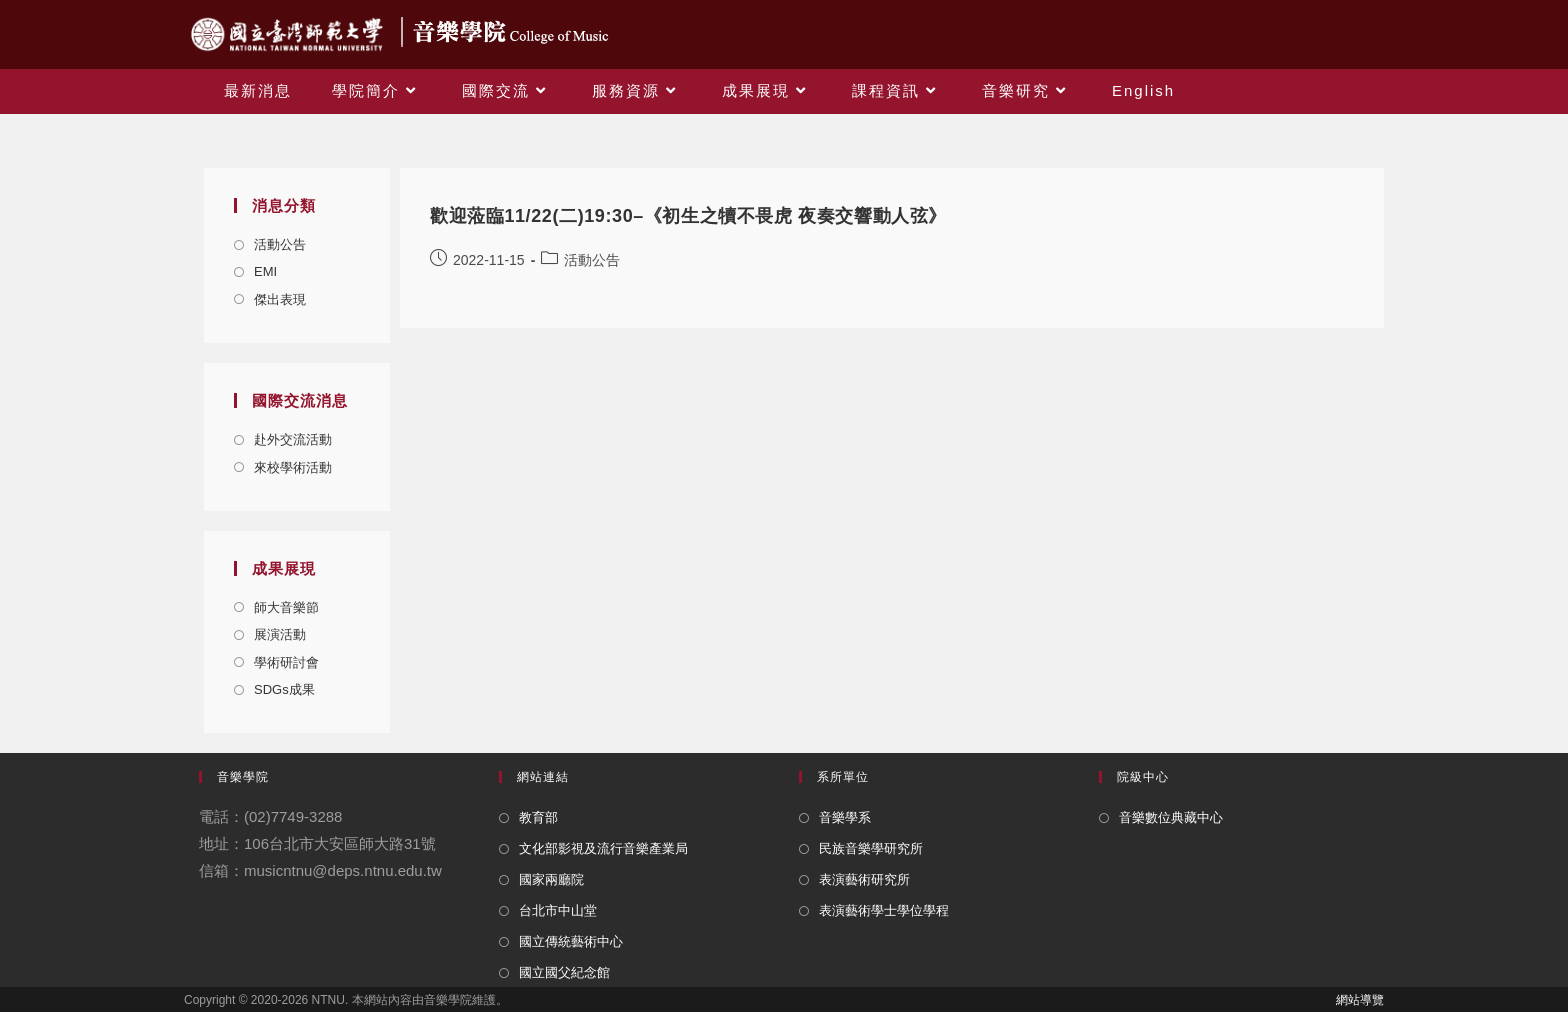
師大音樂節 (286, 607)
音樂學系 (845, 817)
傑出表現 (280, 299)
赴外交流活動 (293, 439)
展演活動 (280, 634)
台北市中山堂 (558, 910)
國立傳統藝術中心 (571, 941)
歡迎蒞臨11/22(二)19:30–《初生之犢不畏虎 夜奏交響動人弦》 (688, 216)
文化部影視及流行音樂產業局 (603, 848)
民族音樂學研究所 (871, 848)
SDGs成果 (284, 689)
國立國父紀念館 (564, 972)
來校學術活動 (293, 467)
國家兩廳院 (551, 879)
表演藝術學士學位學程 (884, 910)
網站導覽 (1360, 1000)
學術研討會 (286, 662)
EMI (265, 271)
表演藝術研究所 (864, 879)
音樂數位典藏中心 (1171, 817)
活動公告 (280, 244)
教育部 (538, 817)
